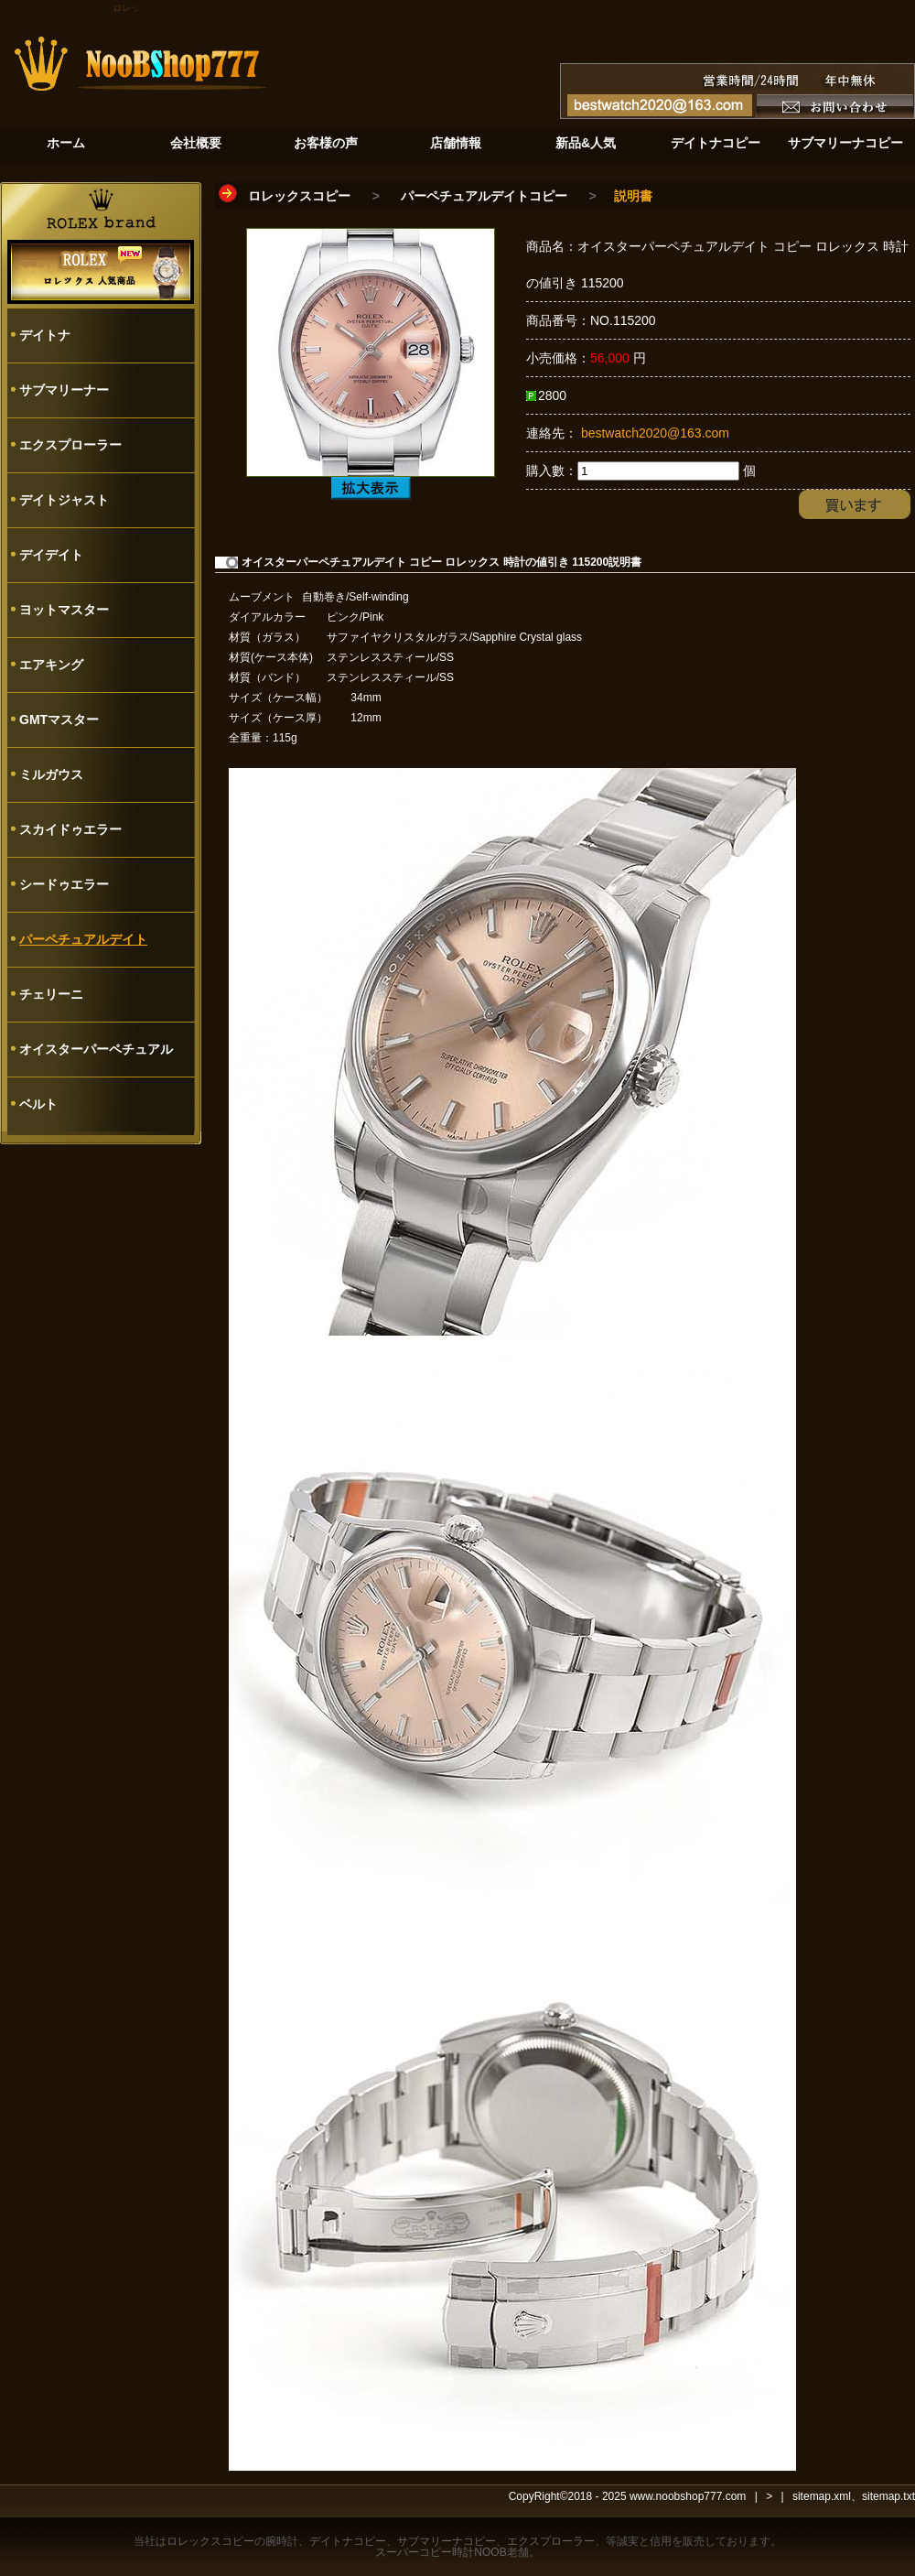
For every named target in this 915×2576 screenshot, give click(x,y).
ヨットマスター (64, 609)
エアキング (51, 664)
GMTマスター (59, 719)
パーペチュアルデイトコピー (484, 196)
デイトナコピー (347, 2541)
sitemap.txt (888, 2496)
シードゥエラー (64, 884)
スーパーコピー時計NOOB (440, 2552)
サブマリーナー (64, 390)
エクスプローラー (70, 445)
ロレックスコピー (299, 196)
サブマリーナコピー (446, 2541)
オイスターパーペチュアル (96, 1049)
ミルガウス (51, 774)
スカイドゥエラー (70, 829)
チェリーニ (51, 994)
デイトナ (44, 335)
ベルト (38, 1104)
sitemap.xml (821, 2496)
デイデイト (51, 554)
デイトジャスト (64, 499)
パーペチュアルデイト (83, 939)
